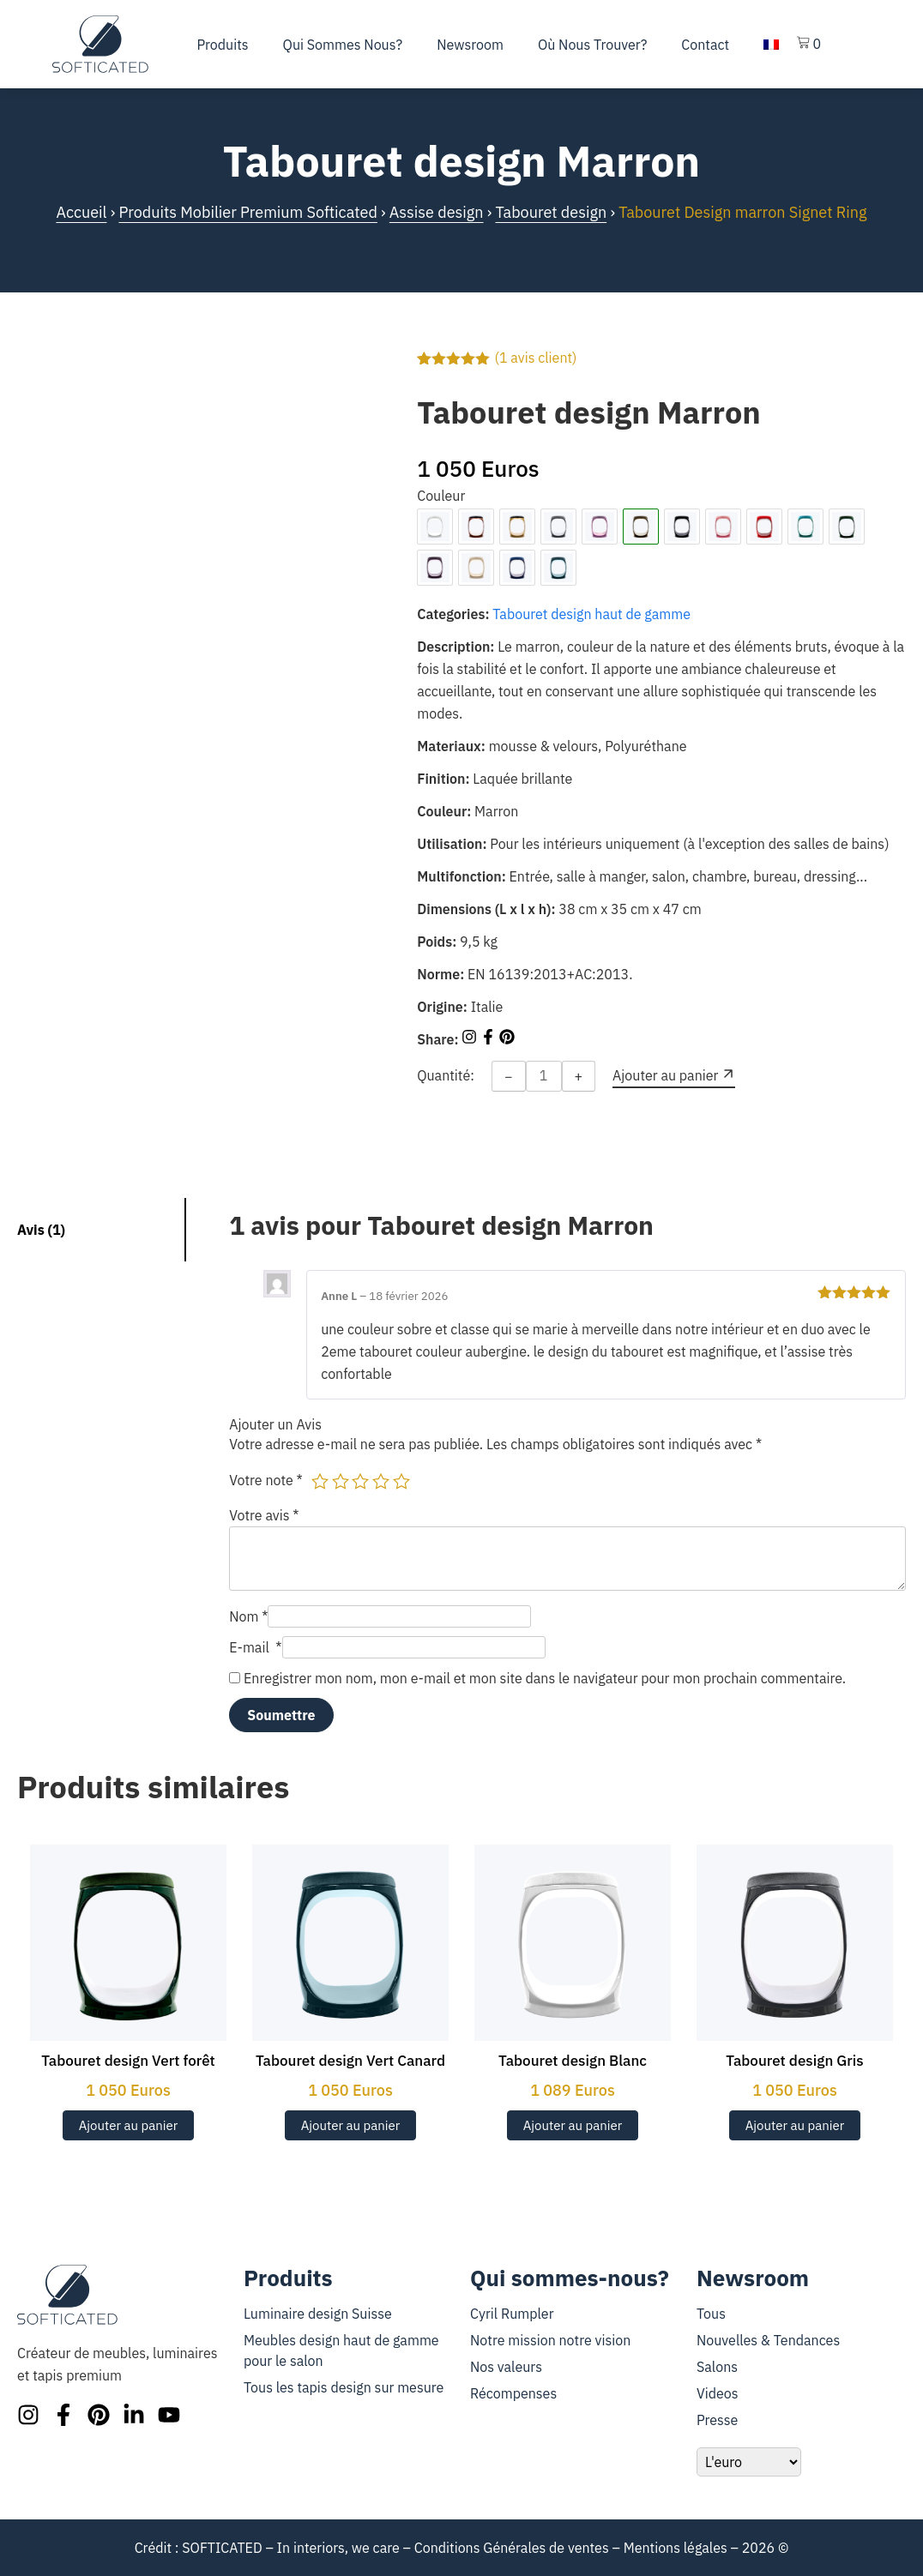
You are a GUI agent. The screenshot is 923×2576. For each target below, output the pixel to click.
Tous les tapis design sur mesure (343, 2387)
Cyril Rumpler (512, 2313)
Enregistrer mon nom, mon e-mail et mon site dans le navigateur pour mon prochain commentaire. (545, 1678)
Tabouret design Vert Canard (350, 2060)
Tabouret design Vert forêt (128, 2060)
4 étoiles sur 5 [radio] (380, 1481)
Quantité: (445, 1075)
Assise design (436, 212)
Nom (248, 1616)
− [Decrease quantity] (508, 1076)
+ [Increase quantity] (579, 1076)
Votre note (266, 1480)
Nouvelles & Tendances (768, 2340)
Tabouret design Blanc (572, 2060)
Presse (717, 2420)
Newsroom (470, 44)
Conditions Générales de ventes (511, 2547)
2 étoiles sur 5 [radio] (340, 1481)
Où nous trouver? (592, 44)
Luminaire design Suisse (318, 2313)
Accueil (81, 212)
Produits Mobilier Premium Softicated (247, 212)
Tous (711, 2313)
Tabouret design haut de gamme (591, 614)
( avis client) (536, 357)
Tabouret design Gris (794, 2060)
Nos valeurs (506, 2366)
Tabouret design (550, 212)
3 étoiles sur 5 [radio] (360, 1481)
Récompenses (513, 2393)
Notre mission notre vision (550, 2340)
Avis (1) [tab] (41, 1229)
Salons (717, 2366)
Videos (718, 2393)
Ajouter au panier (128, 2125)
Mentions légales (675, 2547)
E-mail (255, 1647)
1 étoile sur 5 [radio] (320, 1481)
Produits (223, 44)
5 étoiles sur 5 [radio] (401, 1481)
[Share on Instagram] (471, 1039)
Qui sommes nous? (343, 44)
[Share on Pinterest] (507, 1039)
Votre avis (264, 1515)
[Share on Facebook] (489, 1039)
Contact (705, 44)
